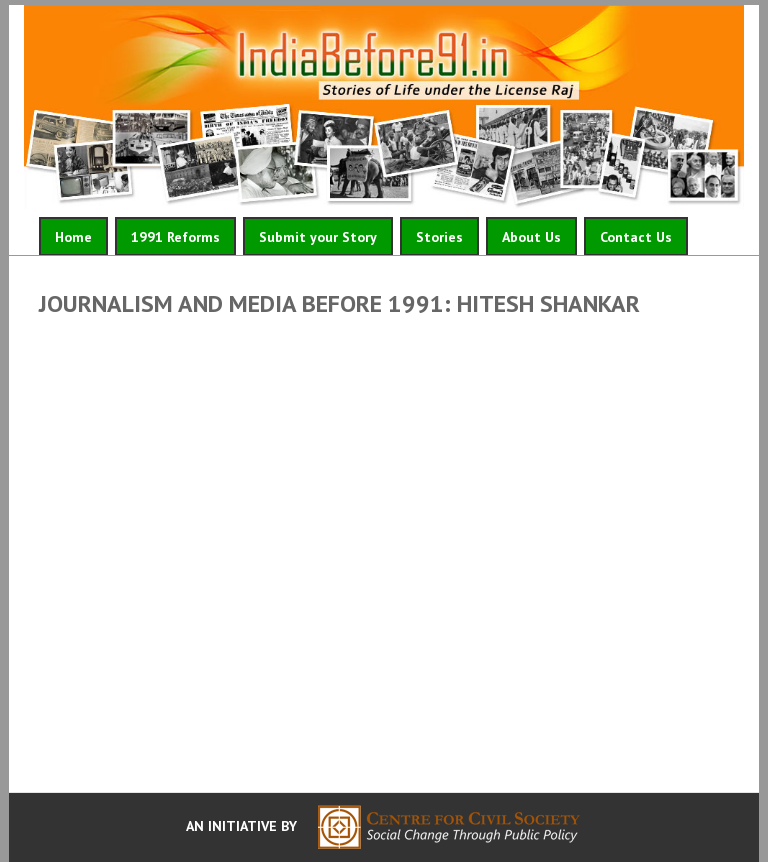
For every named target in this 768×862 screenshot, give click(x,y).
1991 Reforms (175, 237)
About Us (531, 237)
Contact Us (636, 237)
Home (73, 237)
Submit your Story (318, 237)
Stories (439, 237)
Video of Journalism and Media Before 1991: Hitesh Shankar (384, 549)
